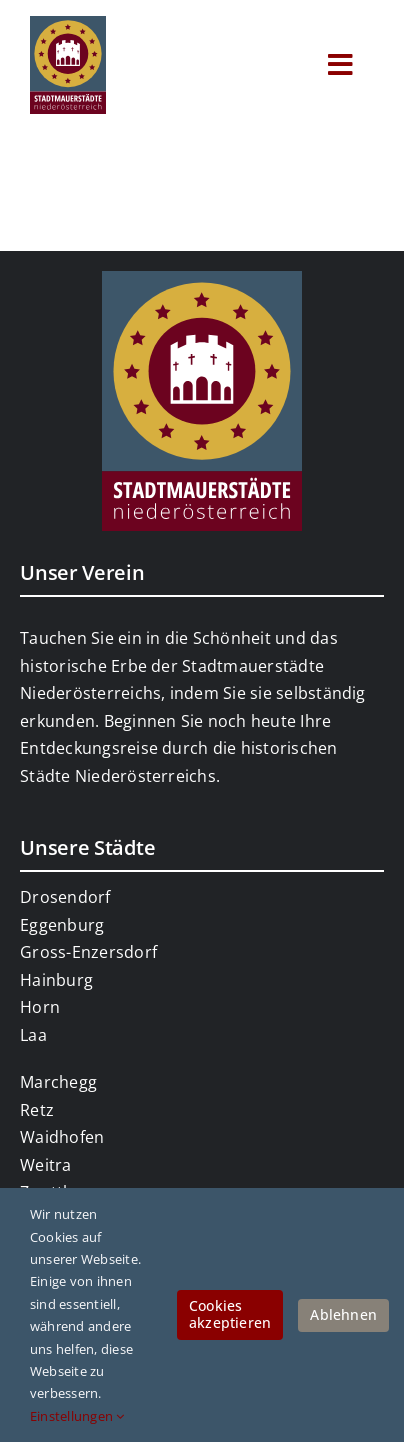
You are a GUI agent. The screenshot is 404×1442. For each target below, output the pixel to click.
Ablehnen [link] (343, 1314)
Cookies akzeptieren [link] (230, 1314)
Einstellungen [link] (77, 1416)
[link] (68, 24)
